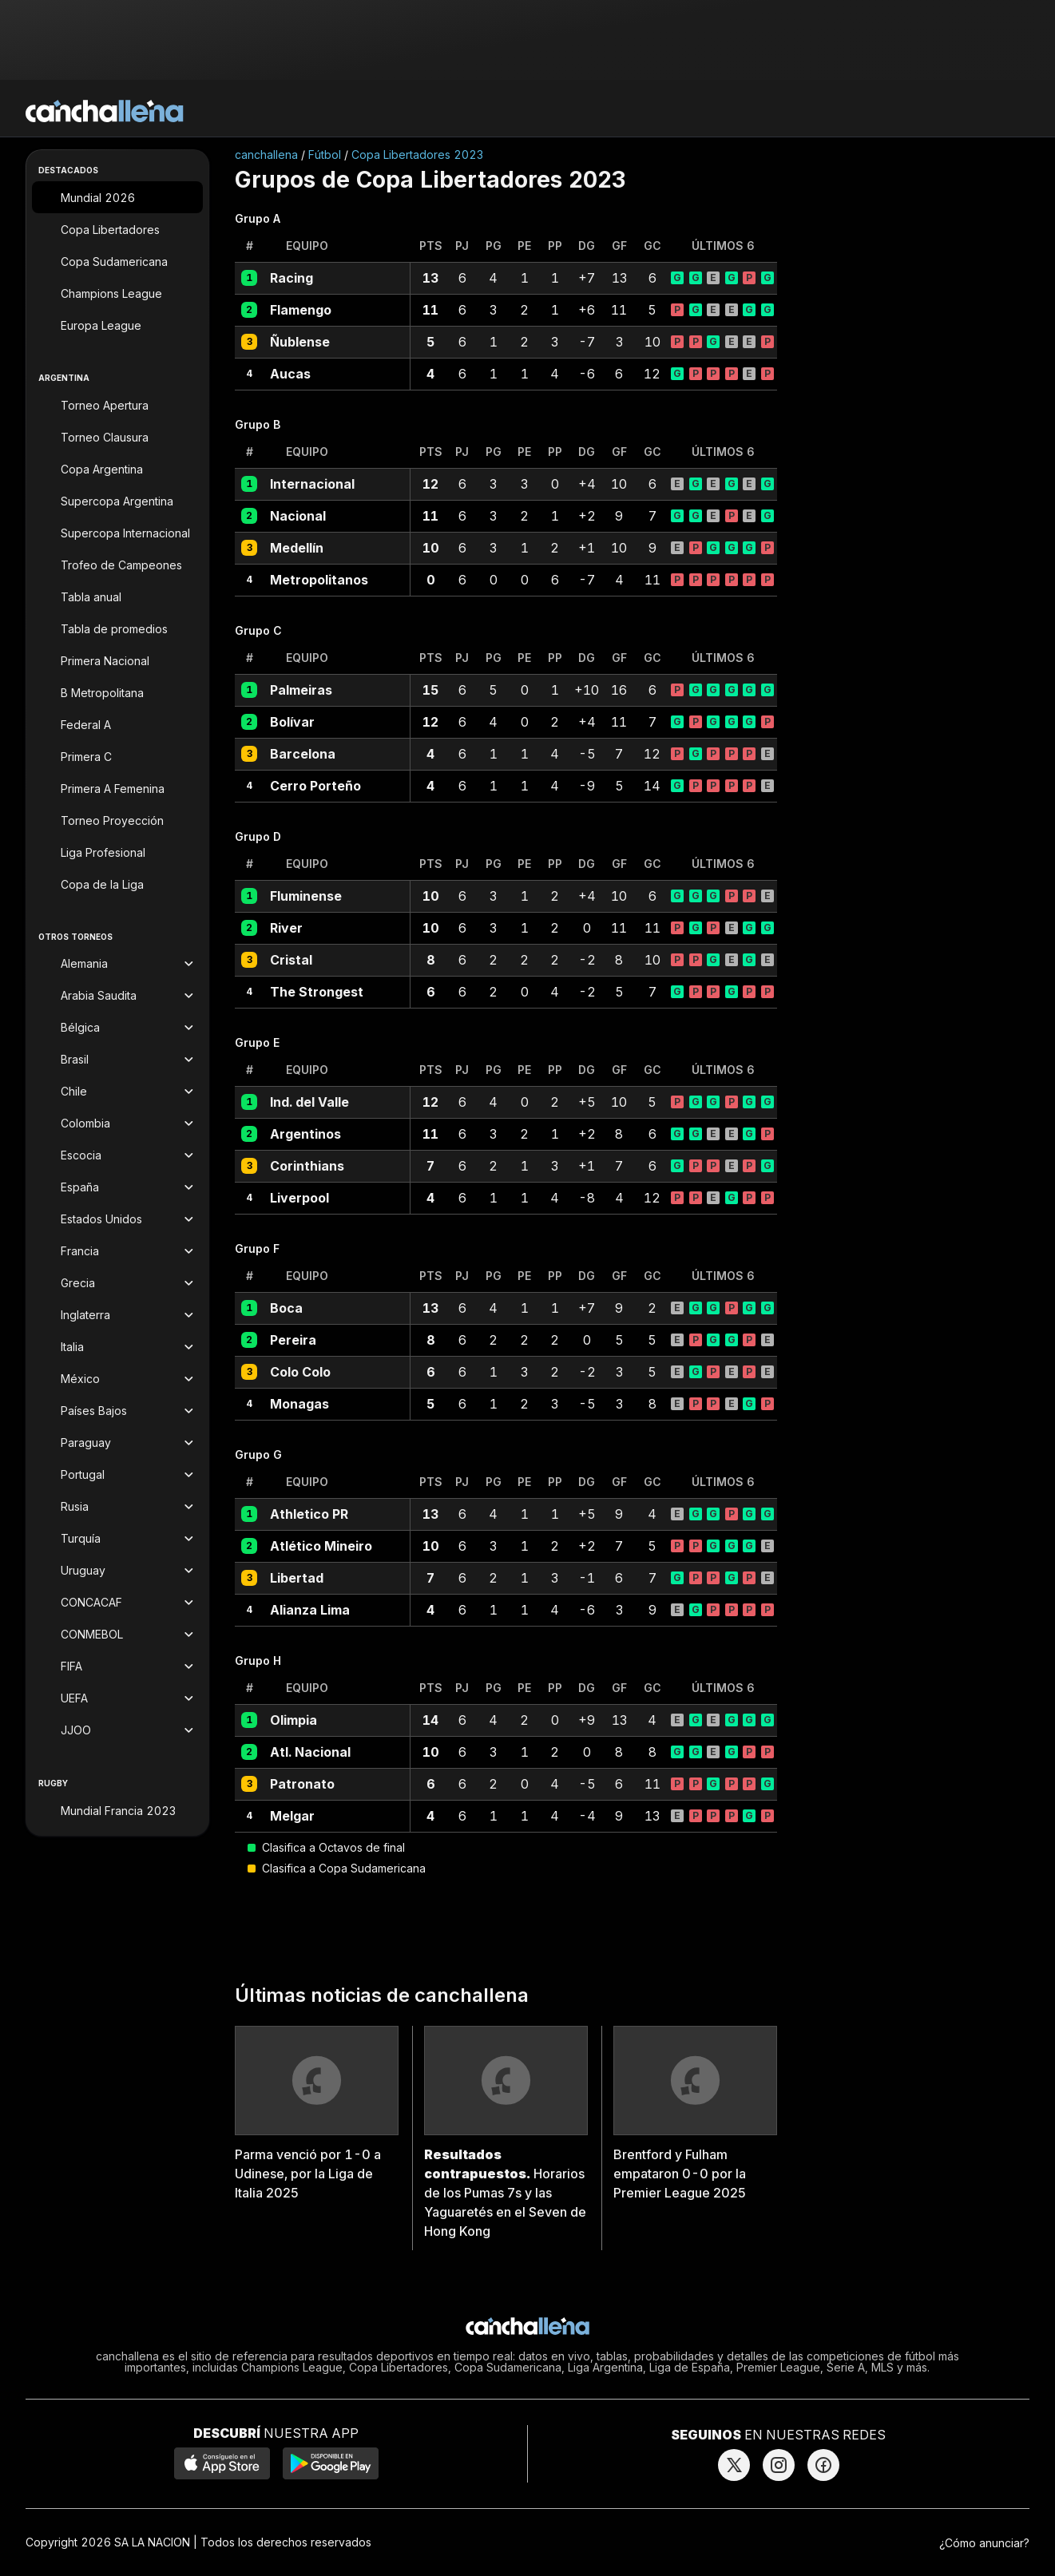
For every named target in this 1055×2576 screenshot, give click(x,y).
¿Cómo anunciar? (984, 2543)
